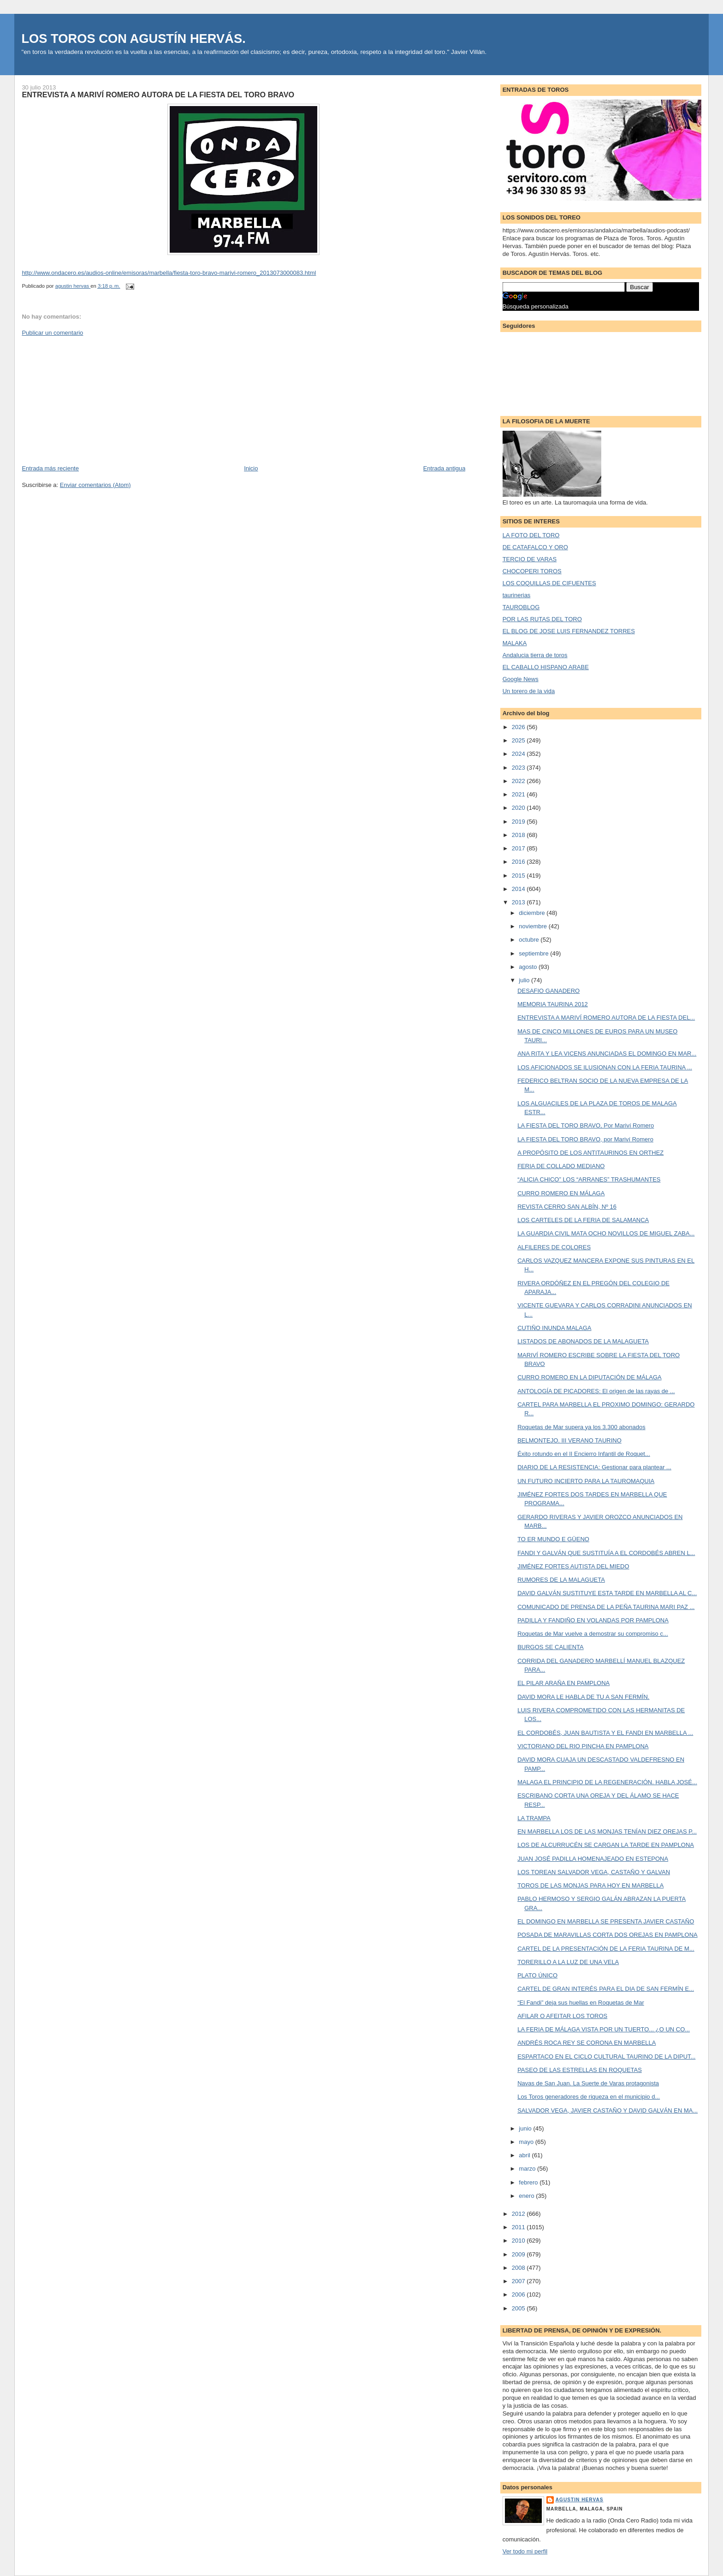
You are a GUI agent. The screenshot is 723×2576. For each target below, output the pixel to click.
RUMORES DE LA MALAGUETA (561, 1579)
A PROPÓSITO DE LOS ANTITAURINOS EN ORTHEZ (590, 1152)
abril (525, 2155)
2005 (519, 2308)
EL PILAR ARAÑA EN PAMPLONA (563, 1683)
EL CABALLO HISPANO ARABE (546, 667)
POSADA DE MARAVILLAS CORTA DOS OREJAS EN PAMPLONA (607, 1934)
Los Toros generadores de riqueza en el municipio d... (588, 2096)
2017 (519, 848)
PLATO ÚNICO (537, 1975)
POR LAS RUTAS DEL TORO (542, 619)
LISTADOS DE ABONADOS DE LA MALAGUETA (583, 1341)
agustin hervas (580, 2499)
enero (527, 2195)
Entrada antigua (444, 468)
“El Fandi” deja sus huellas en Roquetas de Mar (580, 2002)
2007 (519, 2281)
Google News (521, 679)
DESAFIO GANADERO (548, 990)
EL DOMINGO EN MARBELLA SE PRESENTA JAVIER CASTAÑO (605, 1921)
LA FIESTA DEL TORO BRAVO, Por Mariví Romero (585, 1125)
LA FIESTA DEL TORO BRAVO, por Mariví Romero (585, 1139)
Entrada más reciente (50, 468)
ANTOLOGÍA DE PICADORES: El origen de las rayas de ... (596, 1391)
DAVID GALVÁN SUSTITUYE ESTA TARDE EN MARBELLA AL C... (607, 1593)
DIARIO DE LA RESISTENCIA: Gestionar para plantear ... (594, 1467)
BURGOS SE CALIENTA (550, 1647)
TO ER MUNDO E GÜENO (553, 1539)
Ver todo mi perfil (525, 2551)
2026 (519, 727)
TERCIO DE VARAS (530, 559)
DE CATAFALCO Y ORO (535, 547)
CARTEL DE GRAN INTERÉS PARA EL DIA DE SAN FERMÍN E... (605, 1988)
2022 (519, 781)
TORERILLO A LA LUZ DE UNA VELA (568, 1962)
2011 (519, 2227)
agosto (529, 966)
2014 (519, 888)
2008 (519, 2267)
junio (526, 2128)
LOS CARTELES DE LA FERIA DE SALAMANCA (583, 1220)
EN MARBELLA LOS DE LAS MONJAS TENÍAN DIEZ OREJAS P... (607, 1831)
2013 (519, 902)
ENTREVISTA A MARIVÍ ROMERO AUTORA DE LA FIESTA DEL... (606, 1017)
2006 (519, 2294)
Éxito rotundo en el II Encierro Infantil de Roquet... (583, 1453)
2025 (519, 740)
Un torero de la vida (529, 691)
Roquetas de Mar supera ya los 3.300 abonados (581, 1427)
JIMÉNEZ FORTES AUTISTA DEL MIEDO (573, 1566)
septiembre (534, 953)
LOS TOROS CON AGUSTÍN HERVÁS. (133, 38)
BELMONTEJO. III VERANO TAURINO (569, 1440)
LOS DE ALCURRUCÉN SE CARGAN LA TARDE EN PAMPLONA (605, 1844)
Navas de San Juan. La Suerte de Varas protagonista (588, 2083)
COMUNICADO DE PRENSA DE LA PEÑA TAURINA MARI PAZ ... (605, 1606)
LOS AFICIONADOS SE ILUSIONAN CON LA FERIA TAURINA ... (604, 1067)
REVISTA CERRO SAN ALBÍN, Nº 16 (566, 1206)
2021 (519, 794)
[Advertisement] (91, 399)
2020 (519, 807)
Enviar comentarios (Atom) (95, 484)
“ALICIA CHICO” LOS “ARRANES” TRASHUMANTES (588, 1179)
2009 (519, 2254)
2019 (519, 821)
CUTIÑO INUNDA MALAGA (554, 1327)
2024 (519, 753)
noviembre (533, 926)
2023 (519, 767)
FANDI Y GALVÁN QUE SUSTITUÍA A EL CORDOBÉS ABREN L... (606, 1552)
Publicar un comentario (52, 332)
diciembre (532, 912)
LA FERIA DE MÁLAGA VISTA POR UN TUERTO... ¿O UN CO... (603, 2029)
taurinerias (517, 595)
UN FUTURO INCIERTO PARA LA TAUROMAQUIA (585, 1481)
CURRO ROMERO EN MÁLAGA (560, 1193)
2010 (519, 2240)
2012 (519, 2213)
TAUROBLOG (521, 607)
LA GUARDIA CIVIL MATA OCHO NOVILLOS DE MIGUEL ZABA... (605, 1233)
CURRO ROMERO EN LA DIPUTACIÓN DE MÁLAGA (589, 1377)
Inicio (251, 468)
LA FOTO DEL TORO (531, 535)
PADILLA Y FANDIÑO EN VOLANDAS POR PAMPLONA (593, 1620)
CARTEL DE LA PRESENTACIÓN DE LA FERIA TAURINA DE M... (605, 1948)
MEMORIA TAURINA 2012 (552, 1004)
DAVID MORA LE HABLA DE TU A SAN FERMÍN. (583, 1696)
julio (525, 980)
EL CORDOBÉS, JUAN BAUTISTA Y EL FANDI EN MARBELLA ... (605, 1732)
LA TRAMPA (534, 1818)
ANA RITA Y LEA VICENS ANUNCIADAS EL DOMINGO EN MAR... (606, 1053)
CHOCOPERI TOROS (532, 571)
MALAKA (515, 643)
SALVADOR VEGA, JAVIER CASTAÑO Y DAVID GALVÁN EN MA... (607, 2110)
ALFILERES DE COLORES (554, 1247)
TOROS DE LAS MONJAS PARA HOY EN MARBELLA (590, 1885)
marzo (528, 2168)
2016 (519, 861)
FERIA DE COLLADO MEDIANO (560, 1166)
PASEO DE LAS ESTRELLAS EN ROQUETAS (579, 2069)
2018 (519, 834)
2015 (519, 875)
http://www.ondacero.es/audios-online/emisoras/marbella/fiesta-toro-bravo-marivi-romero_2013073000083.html (169, 272)
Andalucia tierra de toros (535, 655)
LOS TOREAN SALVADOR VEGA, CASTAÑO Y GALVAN (593, 1872)
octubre (529, 939)
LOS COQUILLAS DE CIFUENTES (549, 583)
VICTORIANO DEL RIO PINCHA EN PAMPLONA (582, 1746)
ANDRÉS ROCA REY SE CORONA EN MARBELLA (586, 2042)
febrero (529, 2182)
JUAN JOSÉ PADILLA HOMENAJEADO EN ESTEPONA (592, 1858)
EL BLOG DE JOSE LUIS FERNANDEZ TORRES (569, 631)
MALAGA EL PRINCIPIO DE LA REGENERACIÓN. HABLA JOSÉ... (607, 1782)
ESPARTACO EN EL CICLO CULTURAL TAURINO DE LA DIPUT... (606, 2056)
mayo (527, 2141)
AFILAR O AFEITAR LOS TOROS (562, 2015)
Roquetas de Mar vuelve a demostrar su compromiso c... (592, 1633)
